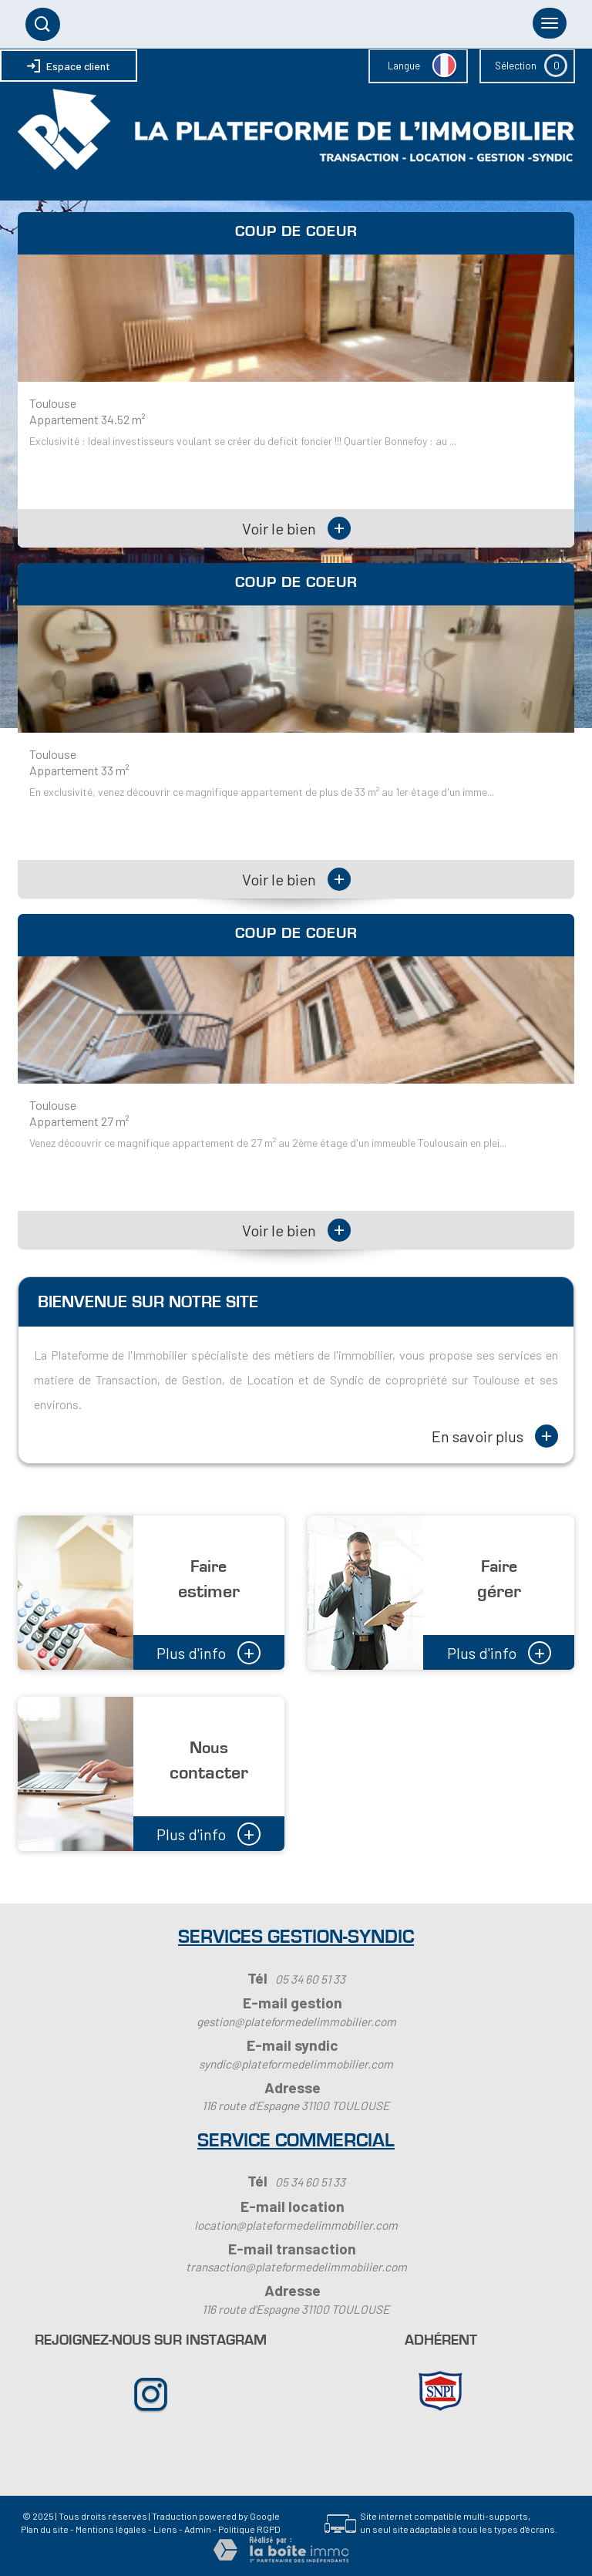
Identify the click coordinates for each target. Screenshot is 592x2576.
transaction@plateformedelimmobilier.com (296, 2267)
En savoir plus (495, 1436)
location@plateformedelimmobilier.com (296, 2225)
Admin (197, 2529)
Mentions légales (111, 2529)
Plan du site (45, 2529)
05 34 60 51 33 (310, 1979)
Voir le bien (296, 528)
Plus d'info (208, 1651)
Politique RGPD (249, 2529)
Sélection (515, 65)
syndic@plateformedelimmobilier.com (296, 2064)
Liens (165, 2529)
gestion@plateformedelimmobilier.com (296, 2021)
